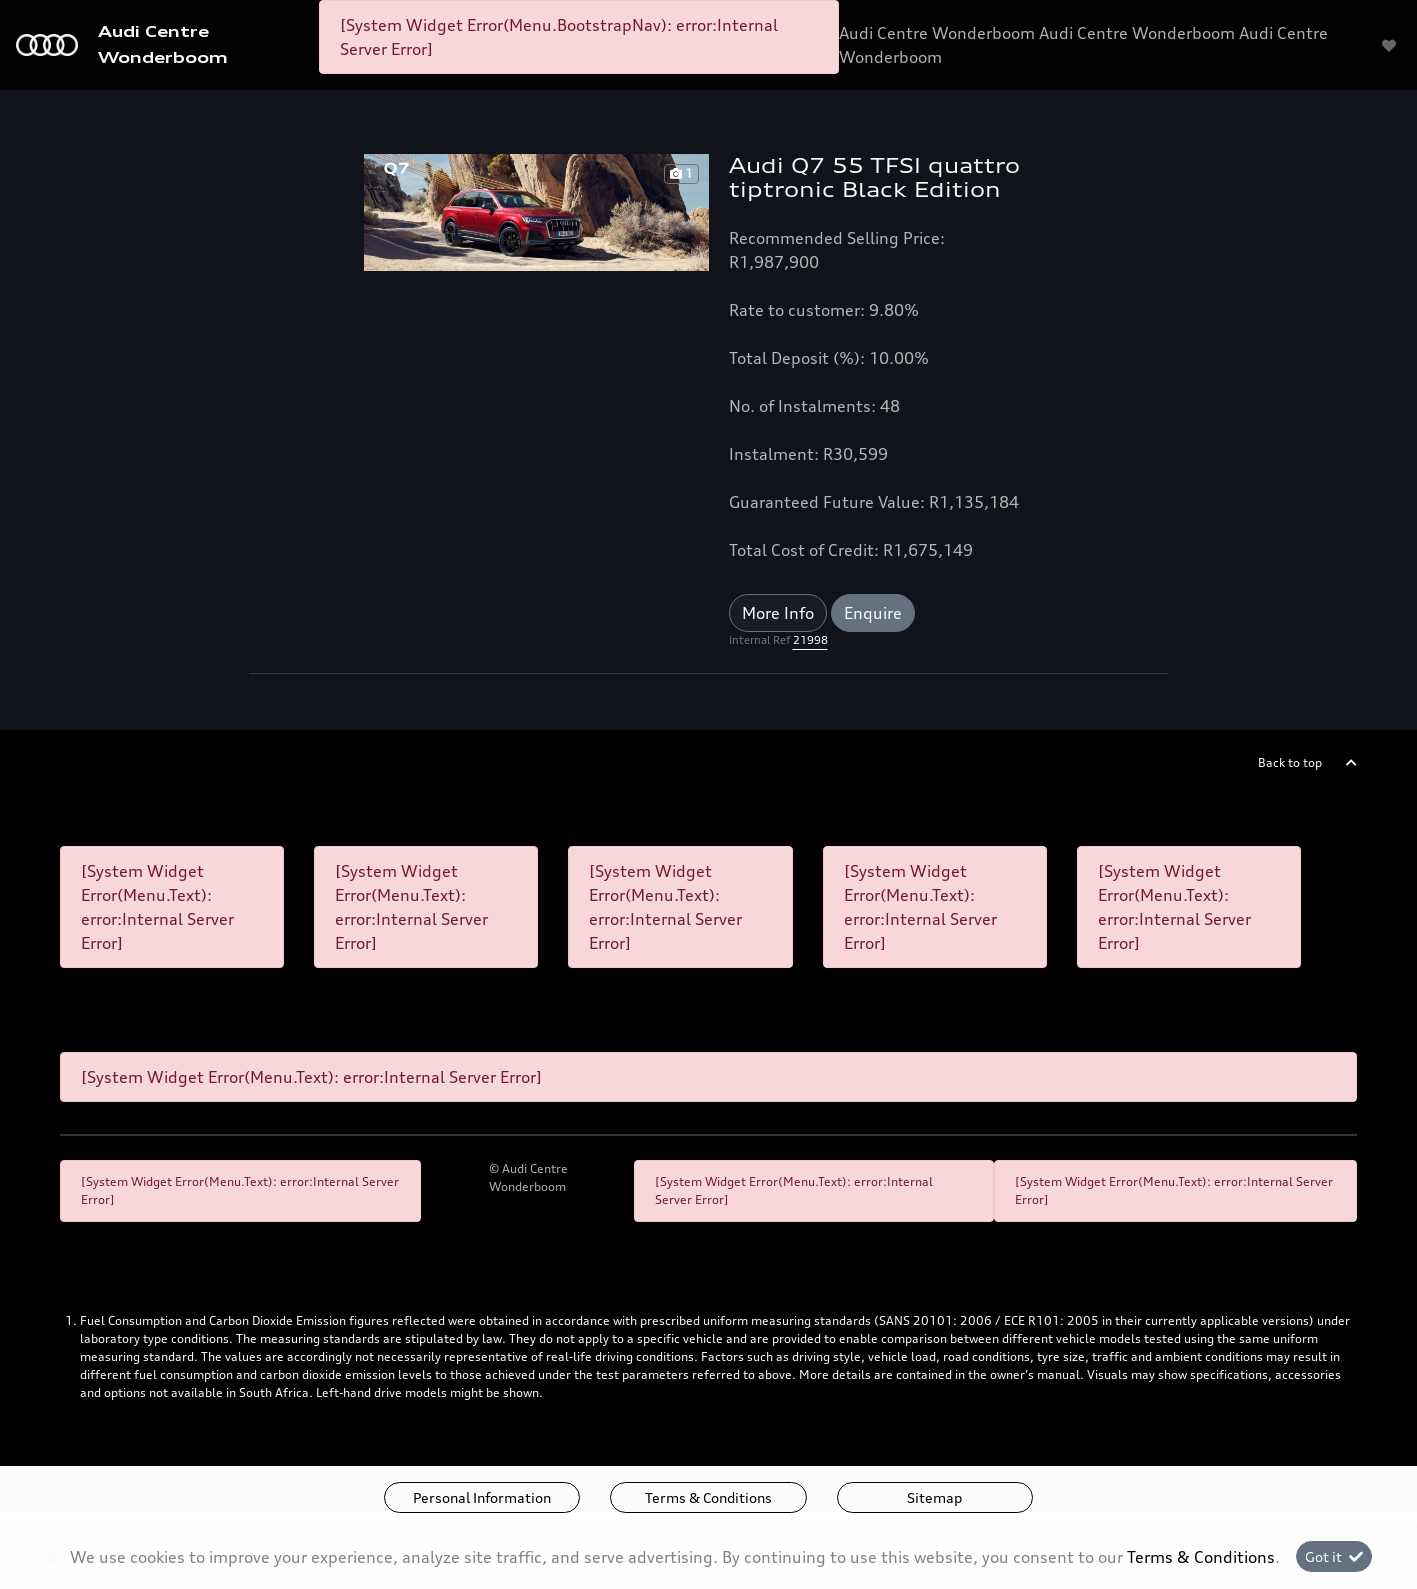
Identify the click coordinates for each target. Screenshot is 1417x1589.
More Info (778, 613)
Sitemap (934, 1497)
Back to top (1290, 762)
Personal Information (482, 1497)
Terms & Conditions (708, 1497)
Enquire (873, 613)
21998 (810, 640)
